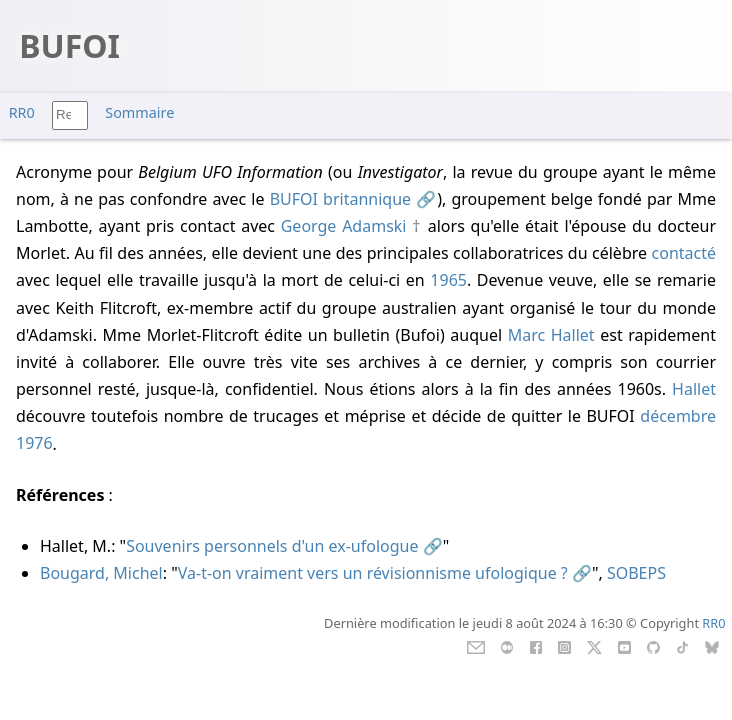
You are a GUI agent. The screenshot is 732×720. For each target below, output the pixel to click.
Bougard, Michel (101, 573)
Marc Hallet (551, 335)
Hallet (694, 389)
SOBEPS (636, 573)
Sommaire (139, 112)
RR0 (22, 112)
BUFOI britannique (340, 199)
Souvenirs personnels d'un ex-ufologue (272, 546)
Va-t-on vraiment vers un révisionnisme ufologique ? (373, 573)
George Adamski (344, 226)
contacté (684, 253)
